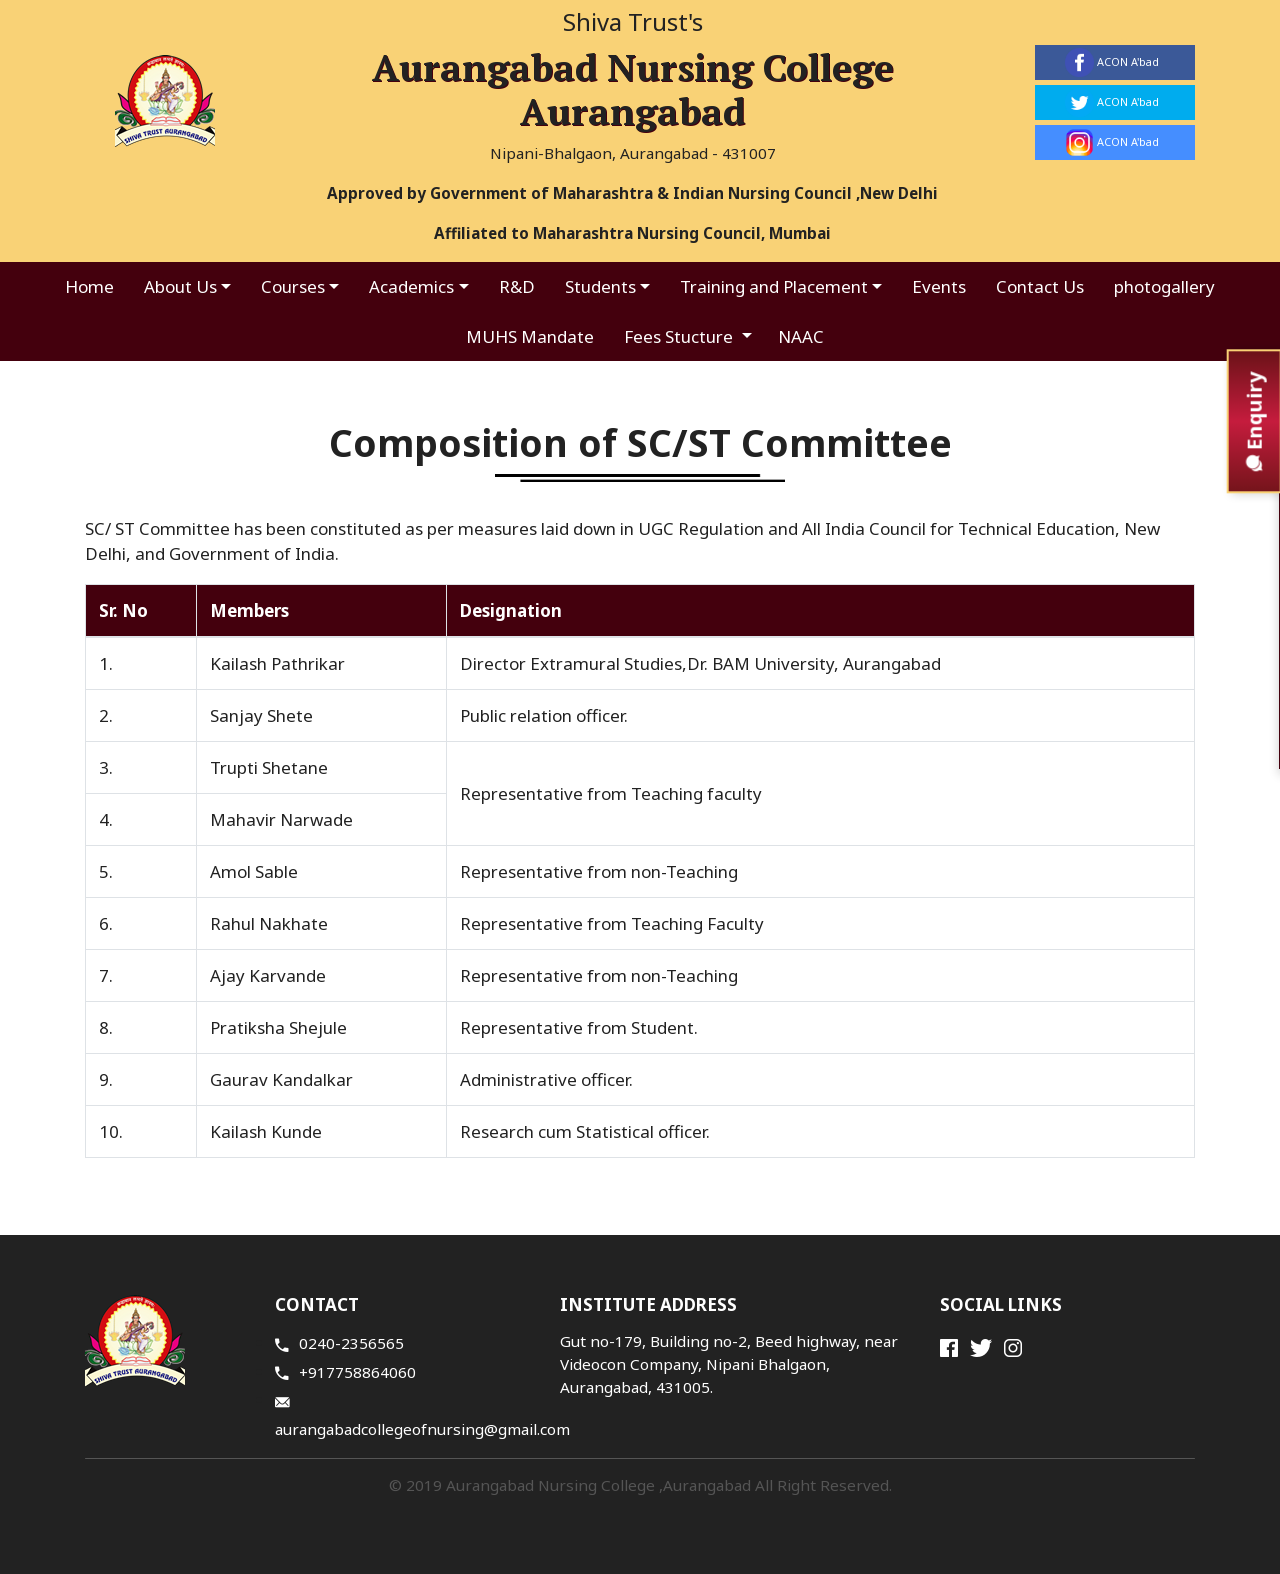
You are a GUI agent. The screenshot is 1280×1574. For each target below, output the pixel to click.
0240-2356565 (339, 1343)
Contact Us (1040, 286)
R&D (517, 286)
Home (89, 286)
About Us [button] (180, 286)
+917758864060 (345, 1372)
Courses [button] (293, 286)
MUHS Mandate (530, 336)
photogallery (1164, 286)
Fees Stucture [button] (680, 336)
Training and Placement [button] (774, 286)
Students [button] (600, 286)
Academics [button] (411, 286)
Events (939, 286)
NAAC (801, 336)
